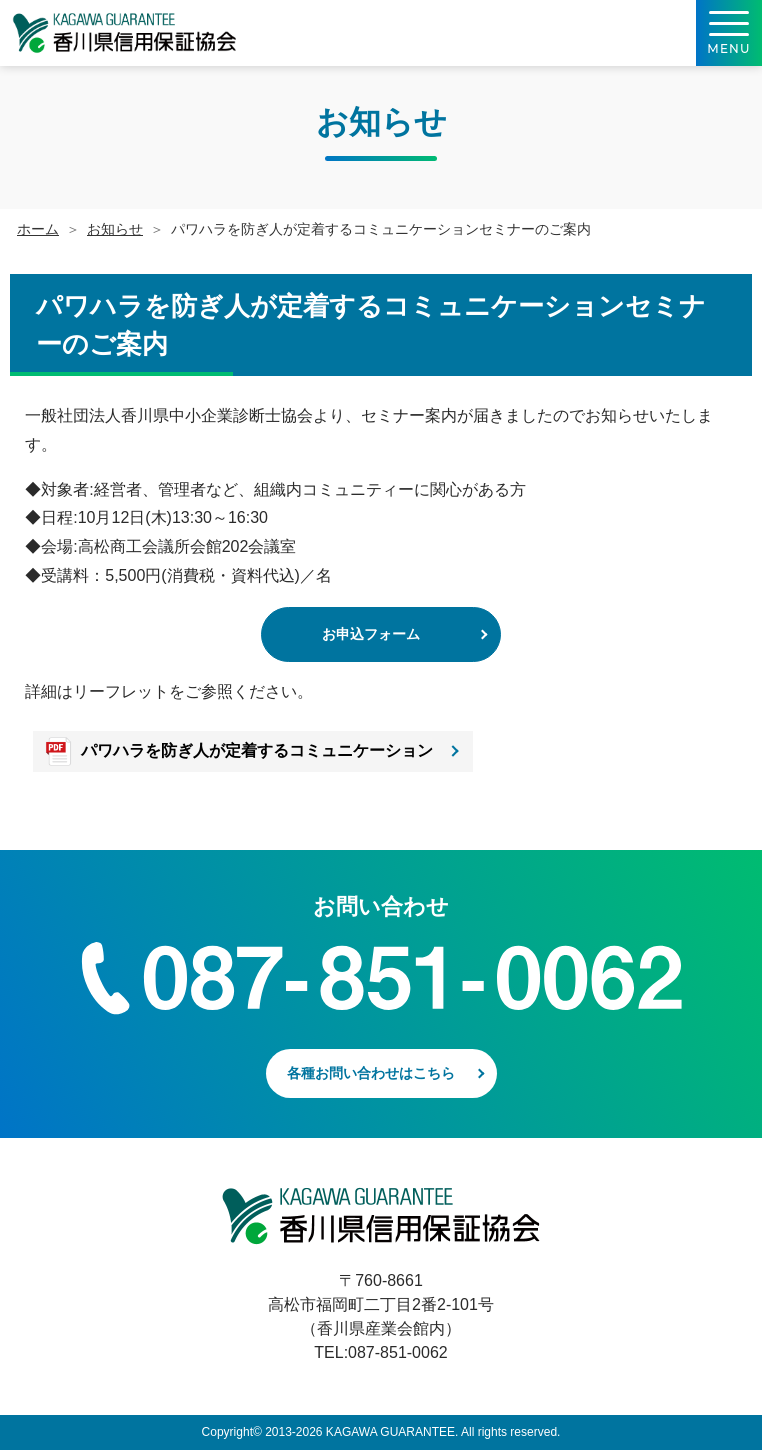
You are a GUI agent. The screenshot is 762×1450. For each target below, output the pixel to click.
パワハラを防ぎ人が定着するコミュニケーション (257, 750)
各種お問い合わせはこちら (371, 1073)
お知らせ (115, 229)
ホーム (38, 229)
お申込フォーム (371, 634)
